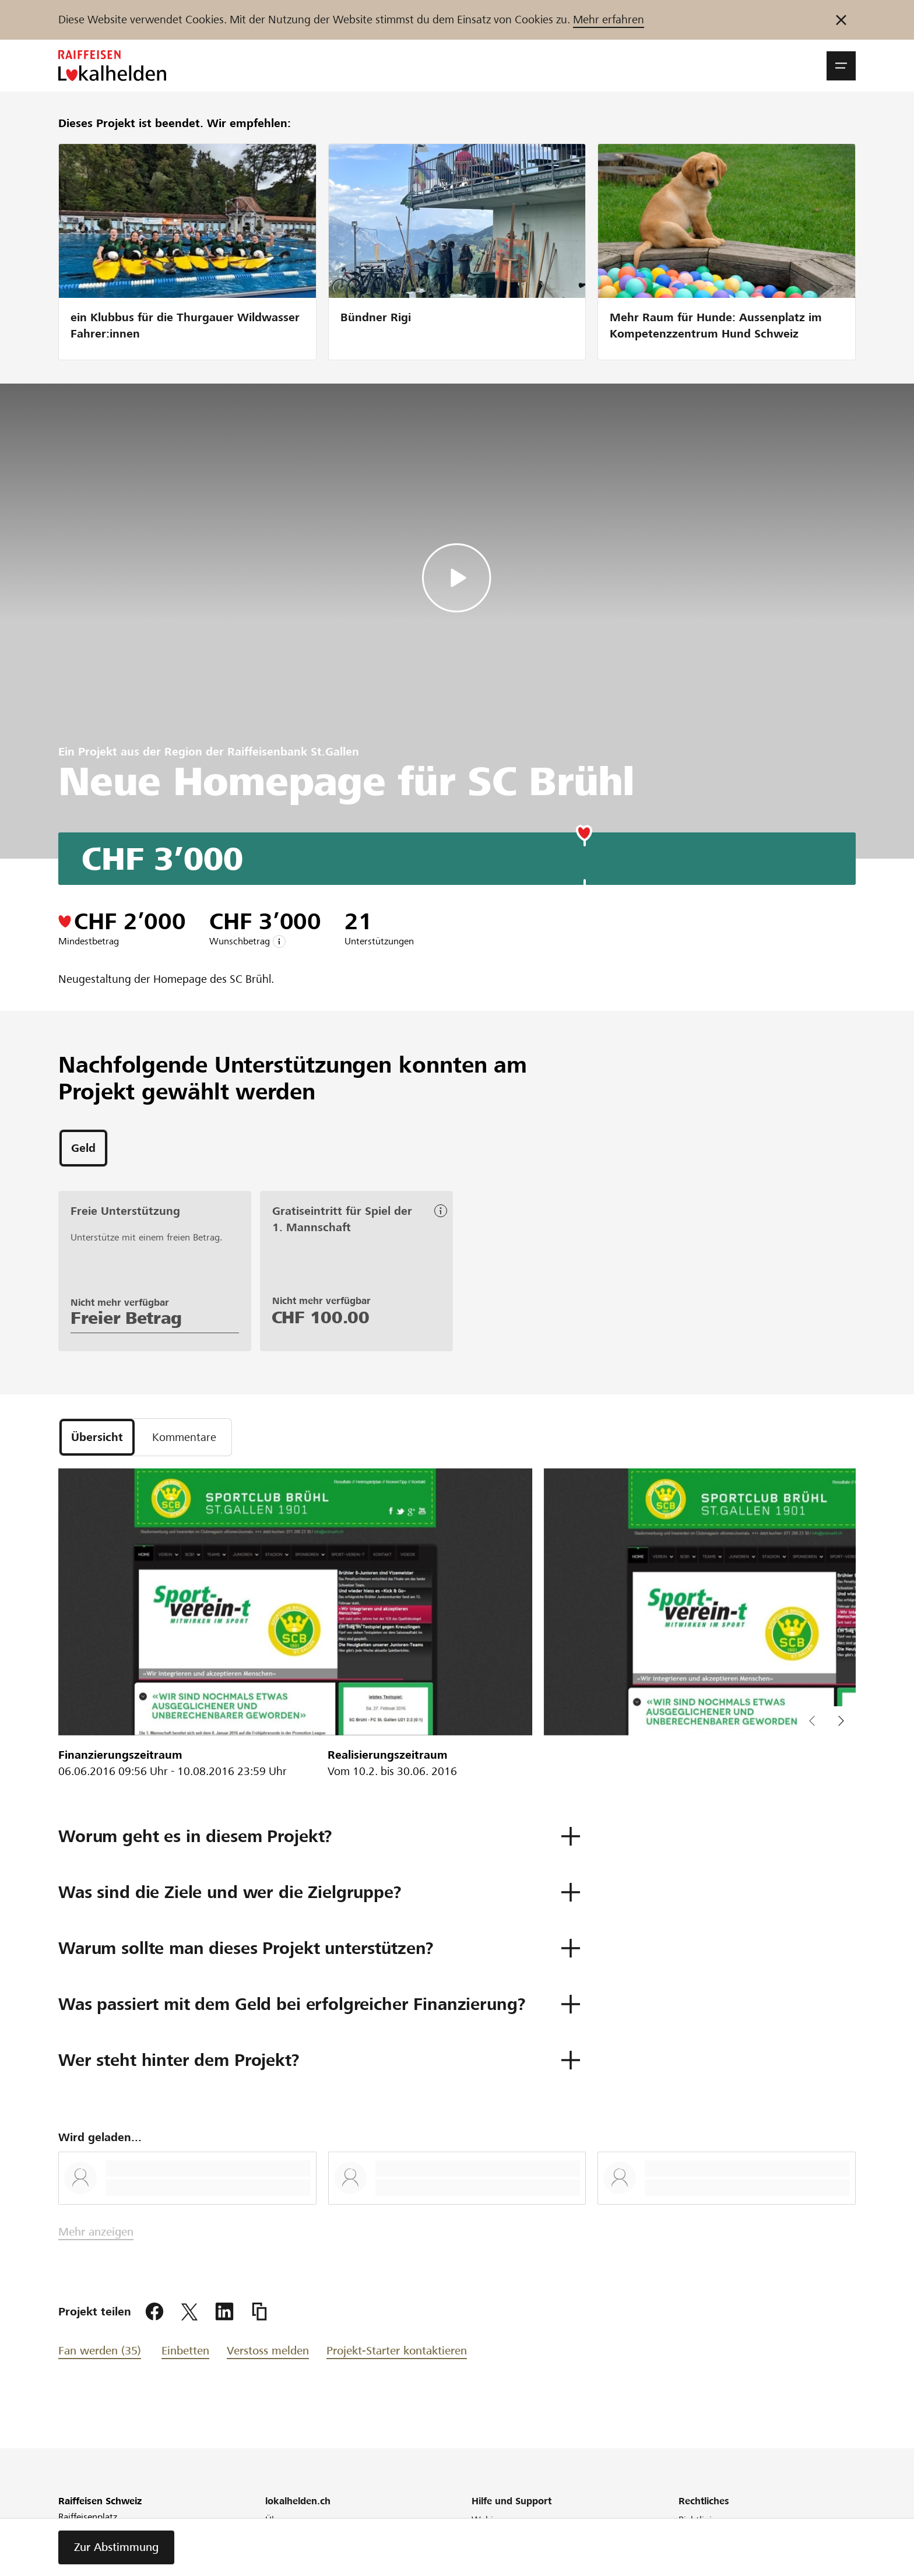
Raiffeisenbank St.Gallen (293, 751)
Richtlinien (700, 2519)
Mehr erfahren (608, 19)
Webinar (489, 2519)
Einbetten (185, 2350)
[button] (841, 65)
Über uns (284, 2519)
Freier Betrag (126, 1318)
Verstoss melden (268, 2350)
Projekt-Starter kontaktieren (396, 2350)
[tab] (83, 1148)
